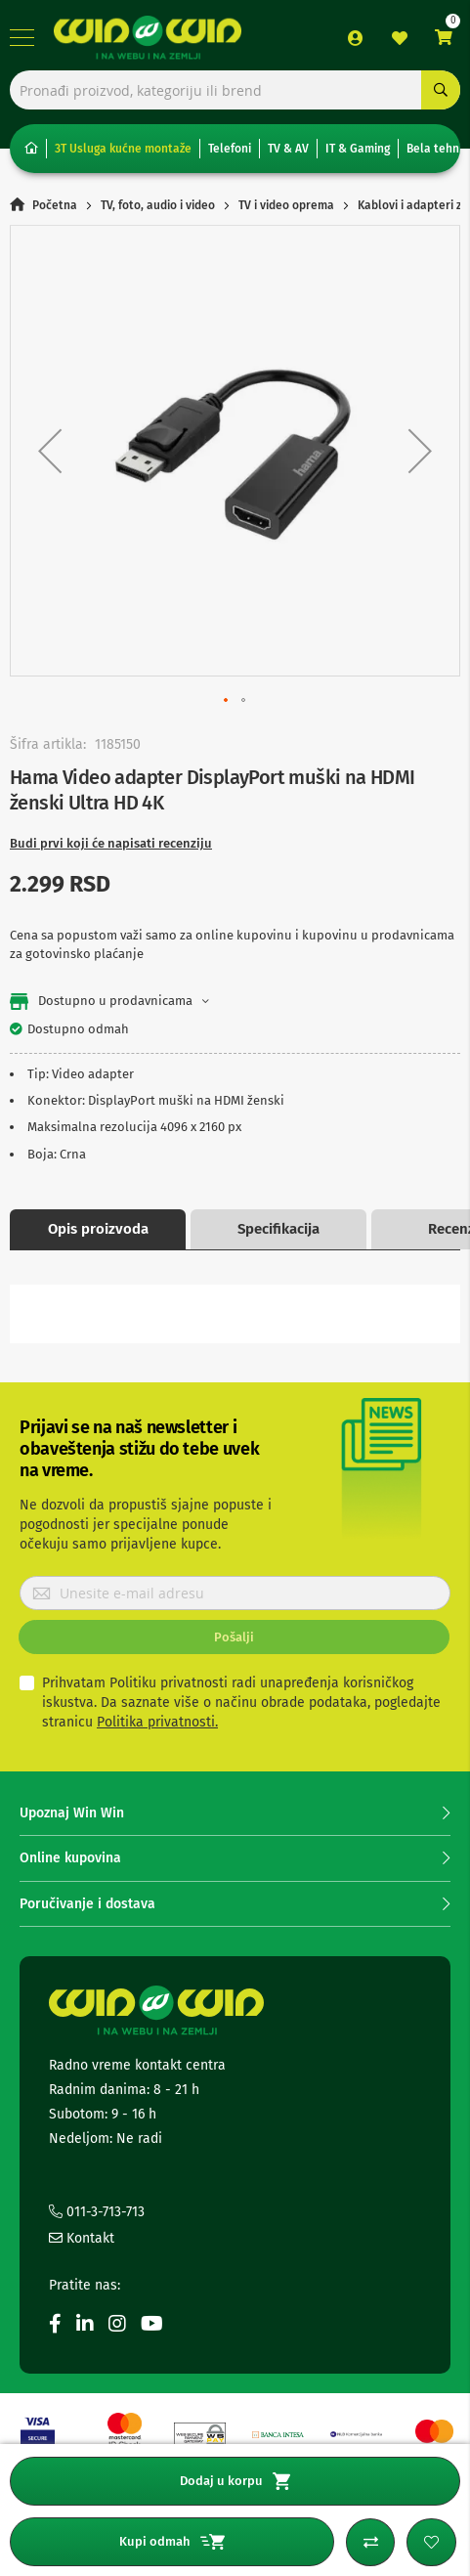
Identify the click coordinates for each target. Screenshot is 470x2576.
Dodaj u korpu (235, 2481)
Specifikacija (278, 1229)
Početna (54, 205)
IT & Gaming (357, 148)
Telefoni (229, 148)
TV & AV (288, 148)
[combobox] (235, 89)
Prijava (355, 38)
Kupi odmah (172, 2542)
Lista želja (399, 38)
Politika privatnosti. (157, 1722)
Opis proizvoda (98, 1229)
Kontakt (81, 2238)
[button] (50, 451)
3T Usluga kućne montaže (123, 148)
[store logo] (147, 38)
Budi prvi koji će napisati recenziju (111, 843)
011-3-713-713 (97, 2212)
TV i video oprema (286, 205)
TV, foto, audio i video (158, 205)
